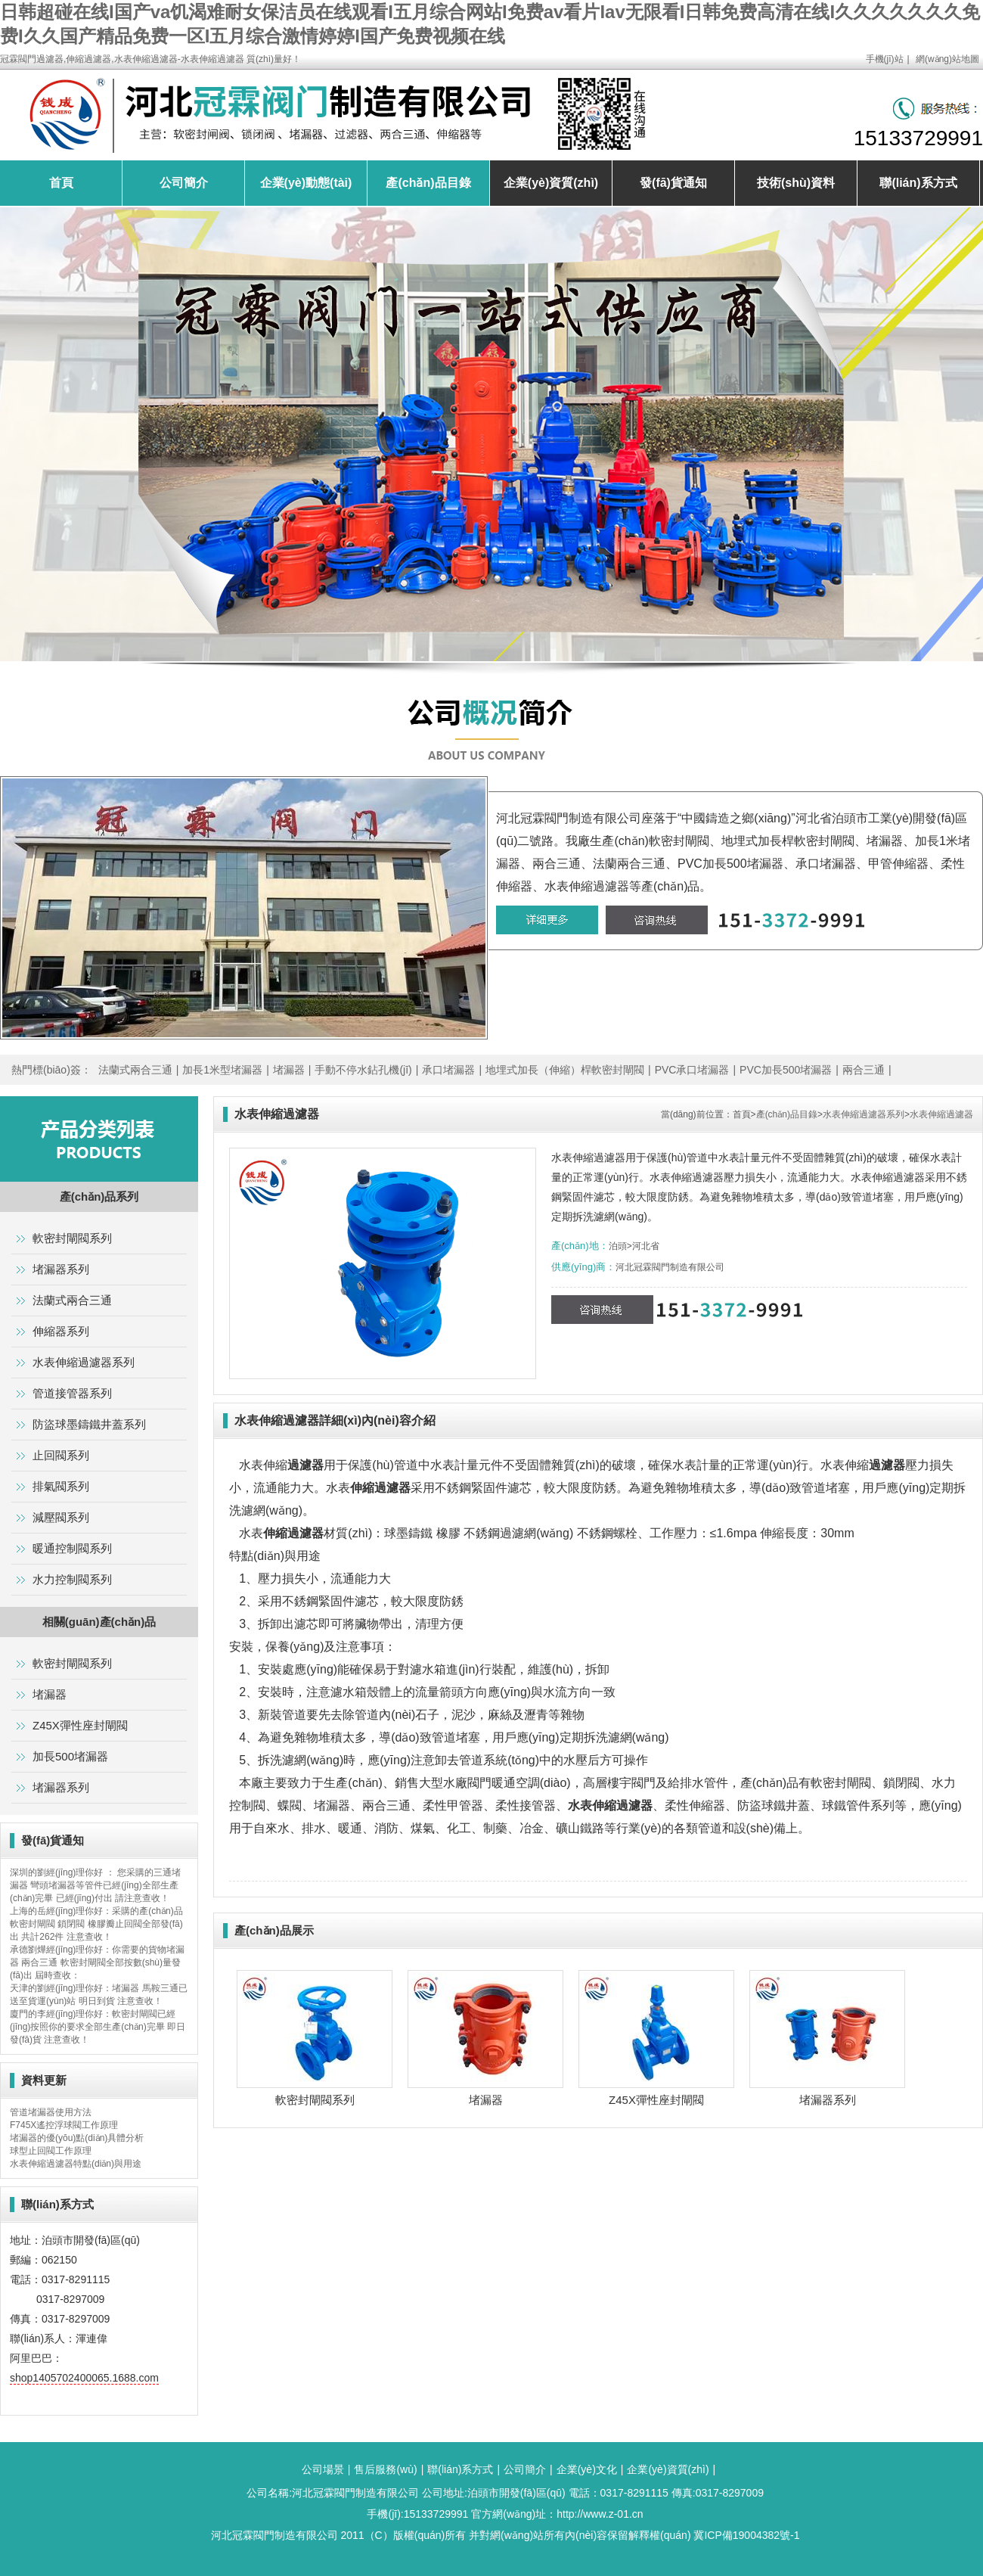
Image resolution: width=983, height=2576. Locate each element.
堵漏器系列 (827, 2099)
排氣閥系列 (61, 1486)
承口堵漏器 (448, 1070)
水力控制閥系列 (72, 1579)
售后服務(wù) (385, 2469)
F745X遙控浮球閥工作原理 (64, 2125)
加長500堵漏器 (70, 1756)
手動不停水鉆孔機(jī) (363, 1070)
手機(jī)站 (885, 59)
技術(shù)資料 (796, 182)
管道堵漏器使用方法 (50, 2112)
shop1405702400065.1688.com (84, 2378)
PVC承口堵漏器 (692, 1070)
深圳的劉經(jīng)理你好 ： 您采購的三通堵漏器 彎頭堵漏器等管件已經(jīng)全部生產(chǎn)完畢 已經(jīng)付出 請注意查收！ (95, 1885)
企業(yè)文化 (587, 2469)
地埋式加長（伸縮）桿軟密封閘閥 (564, 1070)
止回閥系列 (61, 1455)
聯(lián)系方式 (918, 182)
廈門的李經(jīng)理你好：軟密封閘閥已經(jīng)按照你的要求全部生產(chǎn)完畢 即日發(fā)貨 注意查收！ (97, 2027)
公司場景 (323, 2469)
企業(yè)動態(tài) (306, 182)
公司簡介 (184, 182)
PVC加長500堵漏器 (786, 1070)
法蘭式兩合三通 (135, 1070)
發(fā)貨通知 (673, 182)
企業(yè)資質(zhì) (551, 182)
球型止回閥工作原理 (50, 2151)
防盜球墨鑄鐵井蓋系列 (89, 1424)
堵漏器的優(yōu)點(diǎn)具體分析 (77, 2138)
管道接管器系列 (72, 1393)
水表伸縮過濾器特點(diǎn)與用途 (75, 2163)
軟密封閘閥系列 (315, 2099)
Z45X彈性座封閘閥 (656, 2099)
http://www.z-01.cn (600, 2514)
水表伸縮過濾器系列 (863, 1114)
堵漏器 (289, 1070)
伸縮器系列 (61, 1331)
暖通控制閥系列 (72, 1548)
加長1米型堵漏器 (222, 1070)
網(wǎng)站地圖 (947, 59)
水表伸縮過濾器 (941, 1114)
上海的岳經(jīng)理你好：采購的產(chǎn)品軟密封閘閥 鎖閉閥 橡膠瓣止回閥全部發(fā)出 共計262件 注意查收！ (96, 1924)
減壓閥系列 (61, 1517)
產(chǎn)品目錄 (428, 182)
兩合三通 (863, 1070)
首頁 (61, 182)
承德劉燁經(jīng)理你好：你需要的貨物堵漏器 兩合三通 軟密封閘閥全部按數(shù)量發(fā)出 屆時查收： (97, 1962)
